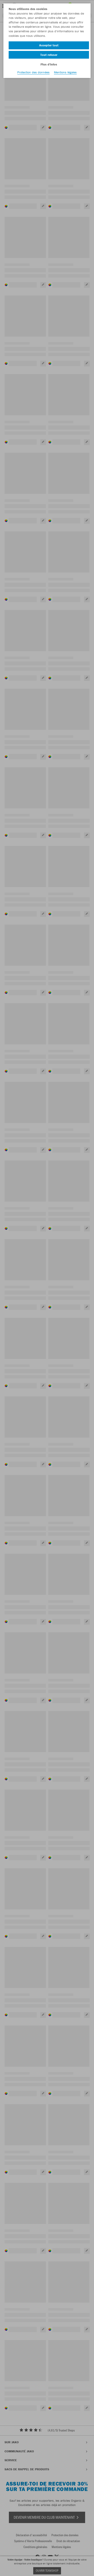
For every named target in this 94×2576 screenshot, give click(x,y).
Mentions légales (65, 72)
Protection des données (33, 72)
